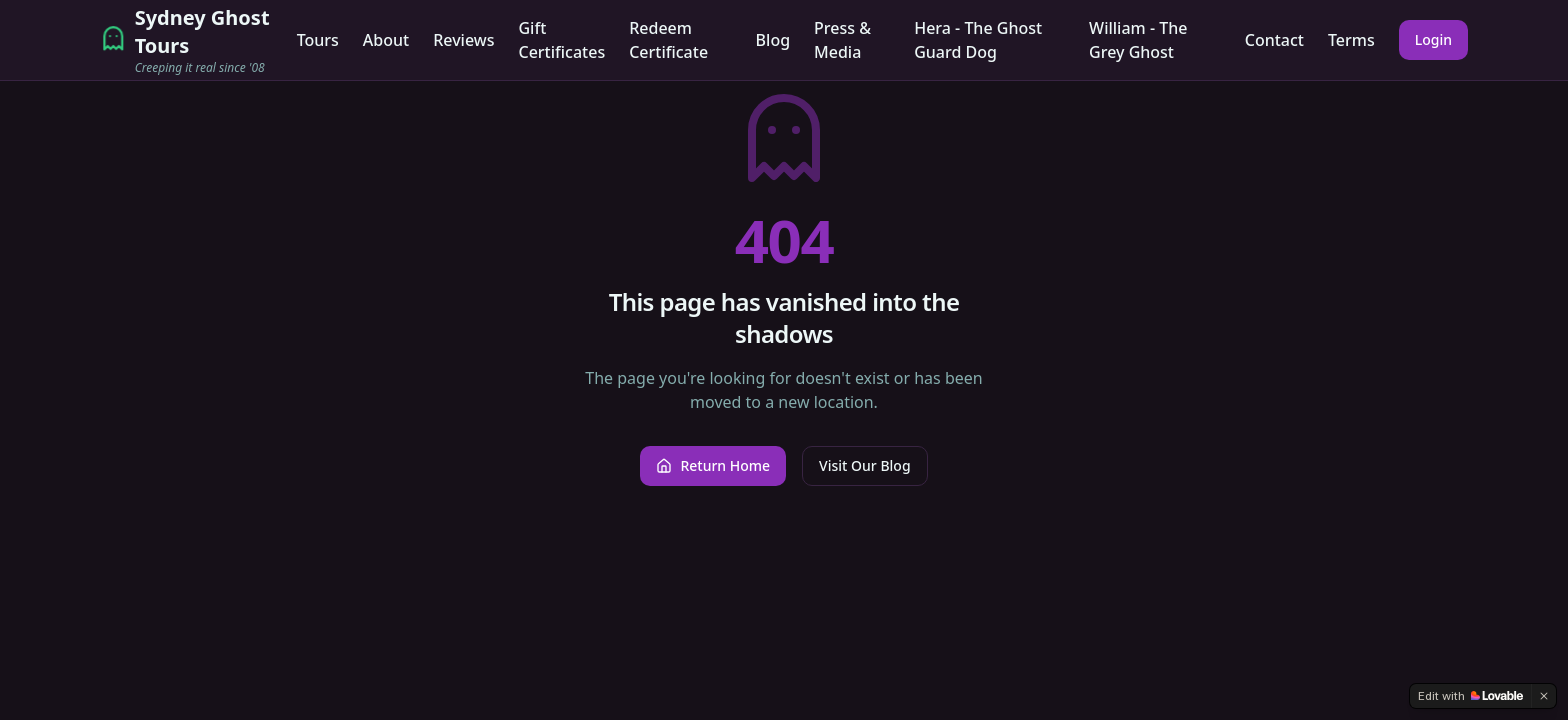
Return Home (713, 465)
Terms (1351, 40)
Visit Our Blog (864, 465)
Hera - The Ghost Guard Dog (978, 40)
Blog (773, 40)
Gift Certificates (561, 40)
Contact (1274, 40)
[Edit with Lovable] (1470, 696)
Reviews (463, 40)
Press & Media (842, 40)
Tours (318, 40)
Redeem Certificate (668, 40)
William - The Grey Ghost (1138, 40)
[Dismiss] (1544, 696)
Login (1433, 39)
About (386, 40)
